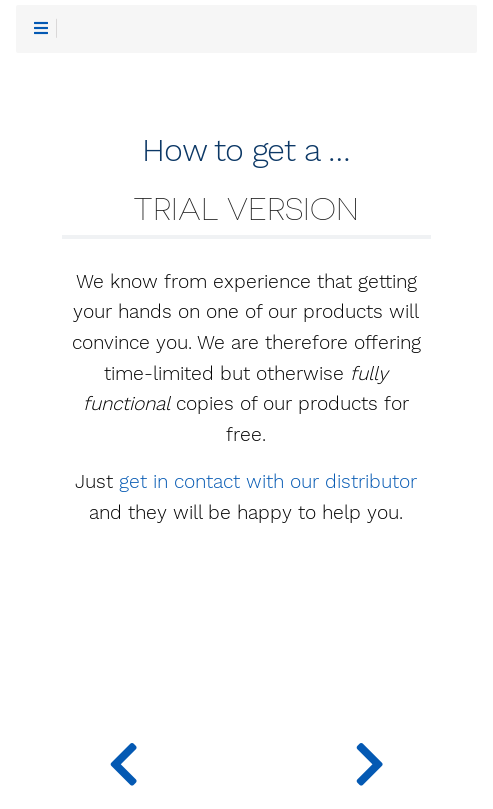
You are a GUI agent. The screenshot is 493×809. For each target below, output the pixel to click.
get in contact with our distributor (268, 482)
